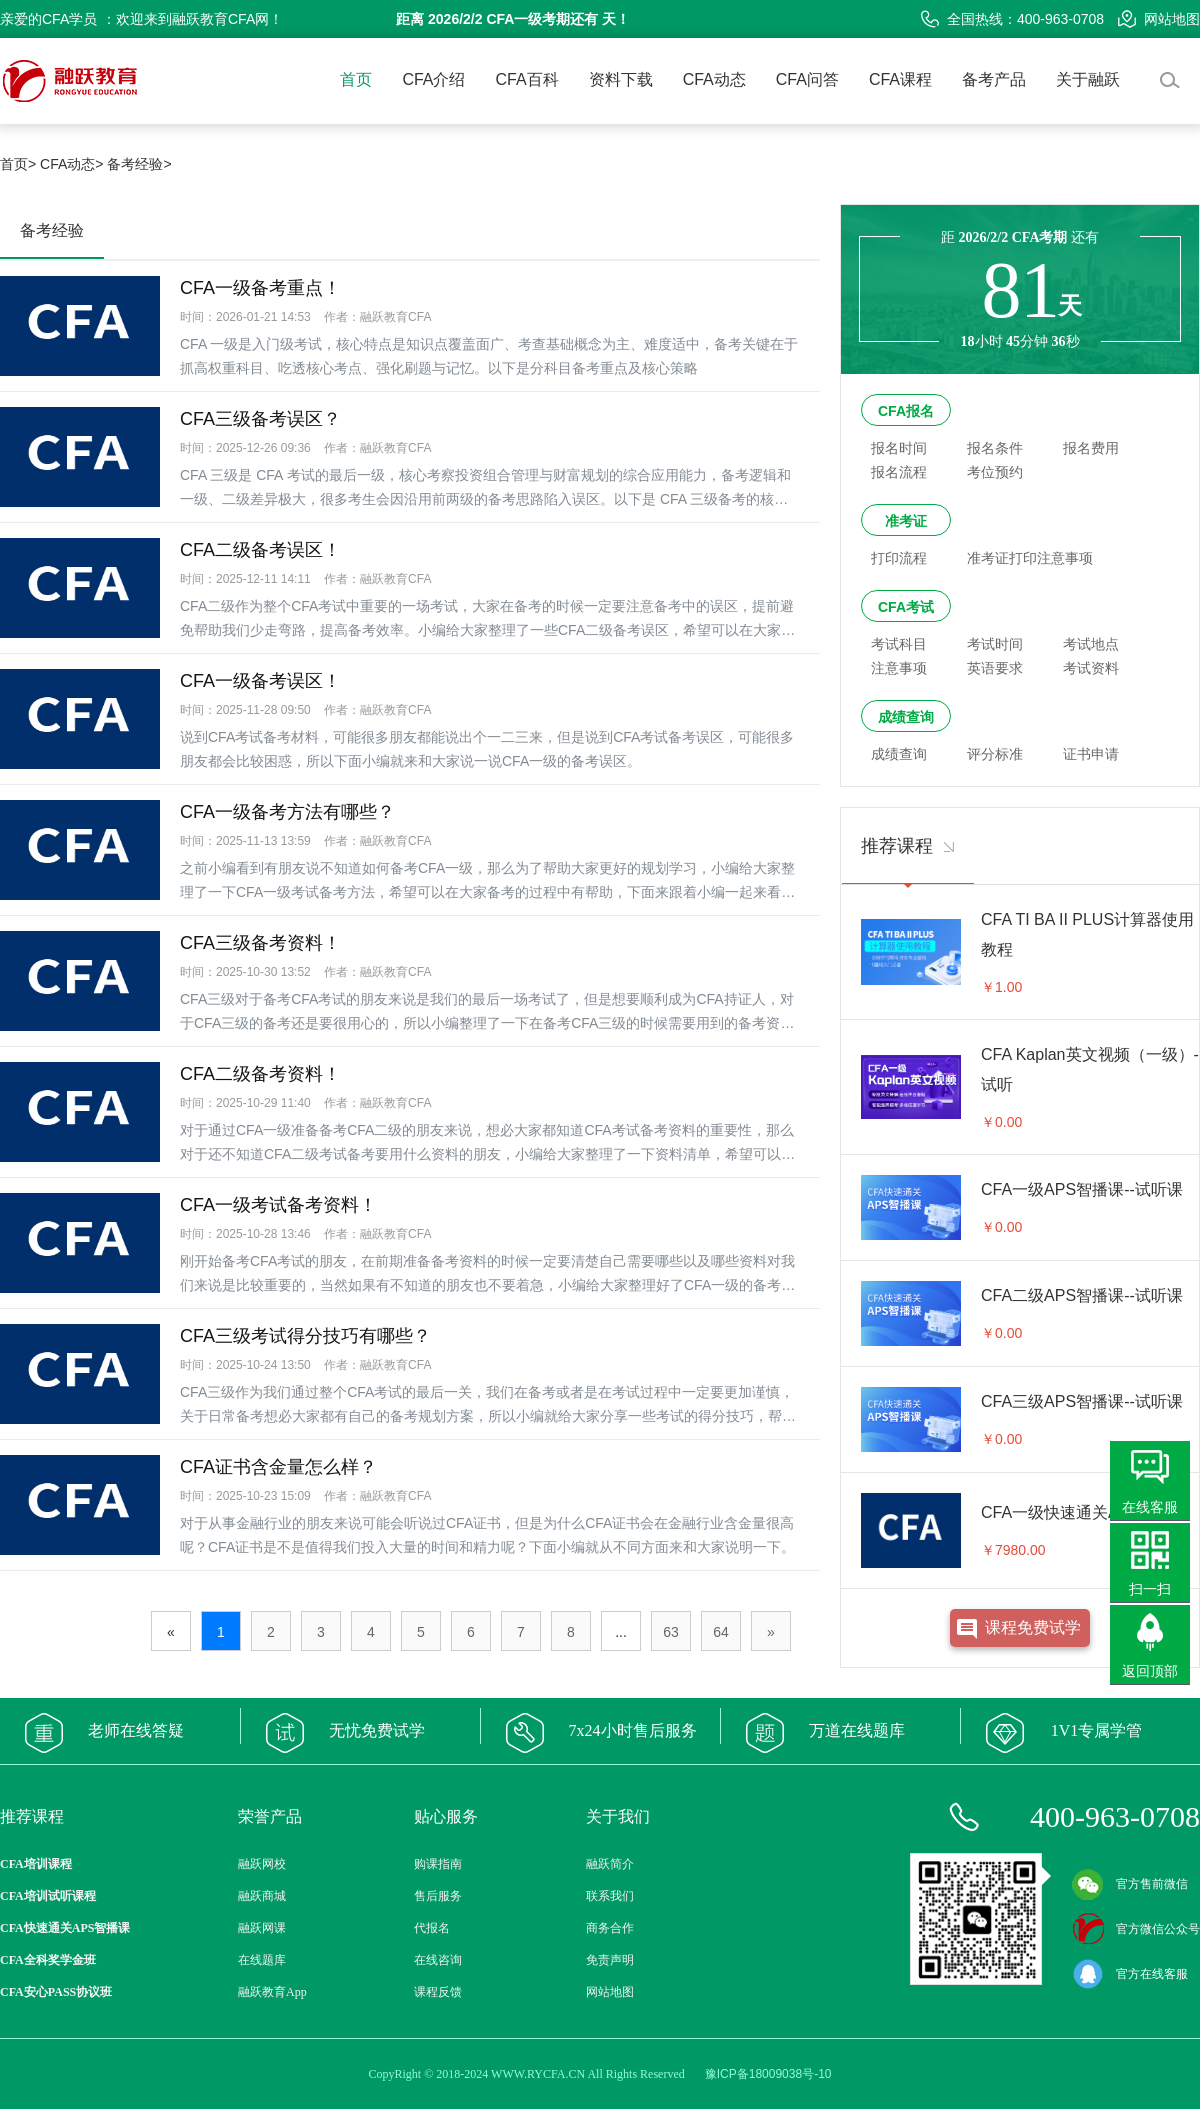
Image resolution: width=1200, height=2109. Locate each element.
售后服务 (438, 1896)
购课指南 (438, 1864)
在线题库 (262, 1960)
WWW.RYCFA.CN (538, 2074)
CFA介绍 (433, 79)
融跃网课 (262, 1928)
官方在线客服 (1130, 1974)
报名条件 (995, 448)
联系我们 (610, 1896)
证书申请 (1091, 754)
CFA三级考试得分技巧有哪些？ (305, 1336)
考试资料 (1091, 668)
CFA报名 (906, 411)
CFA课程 (900, 79)
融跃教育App (272, 1992)
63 (671, 1632)
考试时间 (995, 644)
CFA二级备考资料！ (260, 1074)
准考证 (906, 521)
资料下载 (621, 79)
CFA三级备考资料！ (260, 943)
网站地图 (1159, 19)
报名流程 (899, 472)
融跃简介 (610, 1864)
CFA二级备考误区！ (260, 550)
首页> (18, 164)
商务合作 (610, 1928)
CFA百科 (527, 79)
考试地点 (1091, 644)
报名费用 (1091, 448)
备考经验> (139, 164)
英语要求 (995, 668)
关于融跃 (1088, 79)
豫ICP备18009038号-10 (768, 2074)
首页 (356, 79)
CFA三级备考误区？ (260, 419)
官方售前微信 (1130, 1884)
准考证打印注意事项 (1030, 558)
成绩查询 (906, 717)
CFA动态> (71, 164)
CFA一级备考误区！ (260, 681)
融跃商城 (262, 1896)
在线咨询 (438, 1960)
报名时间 (899, 448)
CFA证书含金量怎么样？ (278, 1467)
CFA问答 (807, 79)
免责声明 (610, 1960)
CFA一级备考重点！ (260, 288)
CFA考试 (906, 607)
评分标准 (995, 754)
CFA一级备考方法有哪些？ (287, 812)
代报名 (432, 1928)
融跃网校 (262, 1864)
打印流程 (899, 558)
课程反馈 (438, 1992)
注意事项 (899, 668)
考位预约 (995, 472)
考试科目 (899, 644)
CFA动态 (714, 79)
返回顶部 (1150, 1671)
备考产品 (994, 79)
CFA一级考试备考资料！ (278, 1205)
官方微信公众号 (1136, 1929)
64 (721, 1632)
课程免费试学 (1033, 1627)
